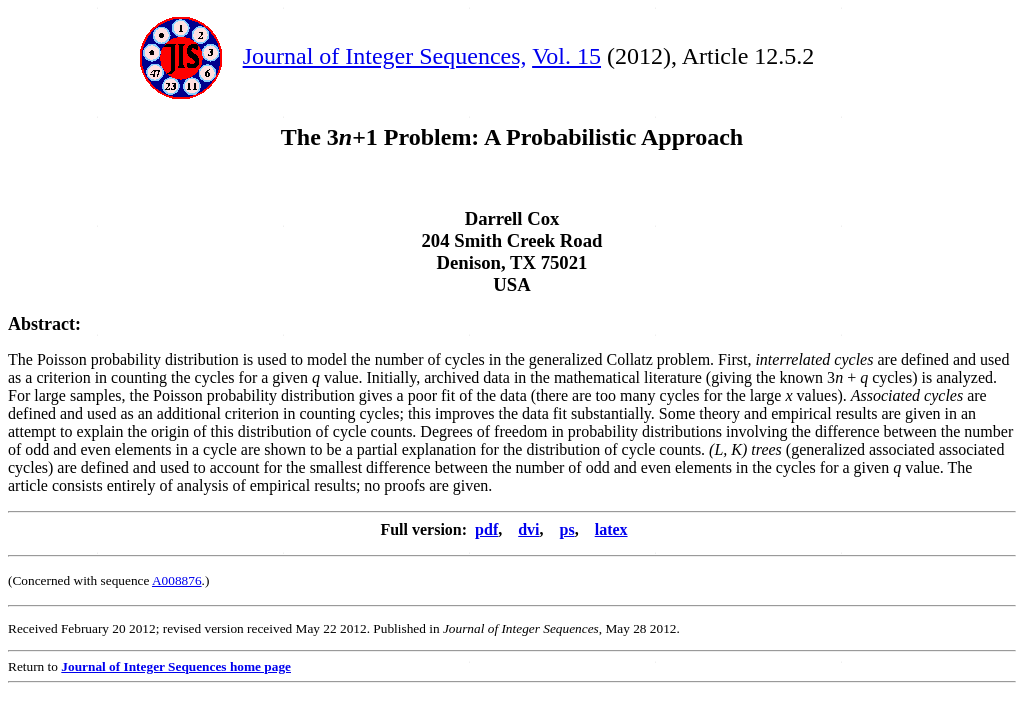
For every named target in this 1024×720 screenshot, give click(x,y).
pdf (486, 529)
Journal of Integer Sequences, (385, 56)
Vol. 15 (566, 56)
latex (611, 529)
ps (567, 529)
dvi (528, 529)
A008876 (177, 580)
